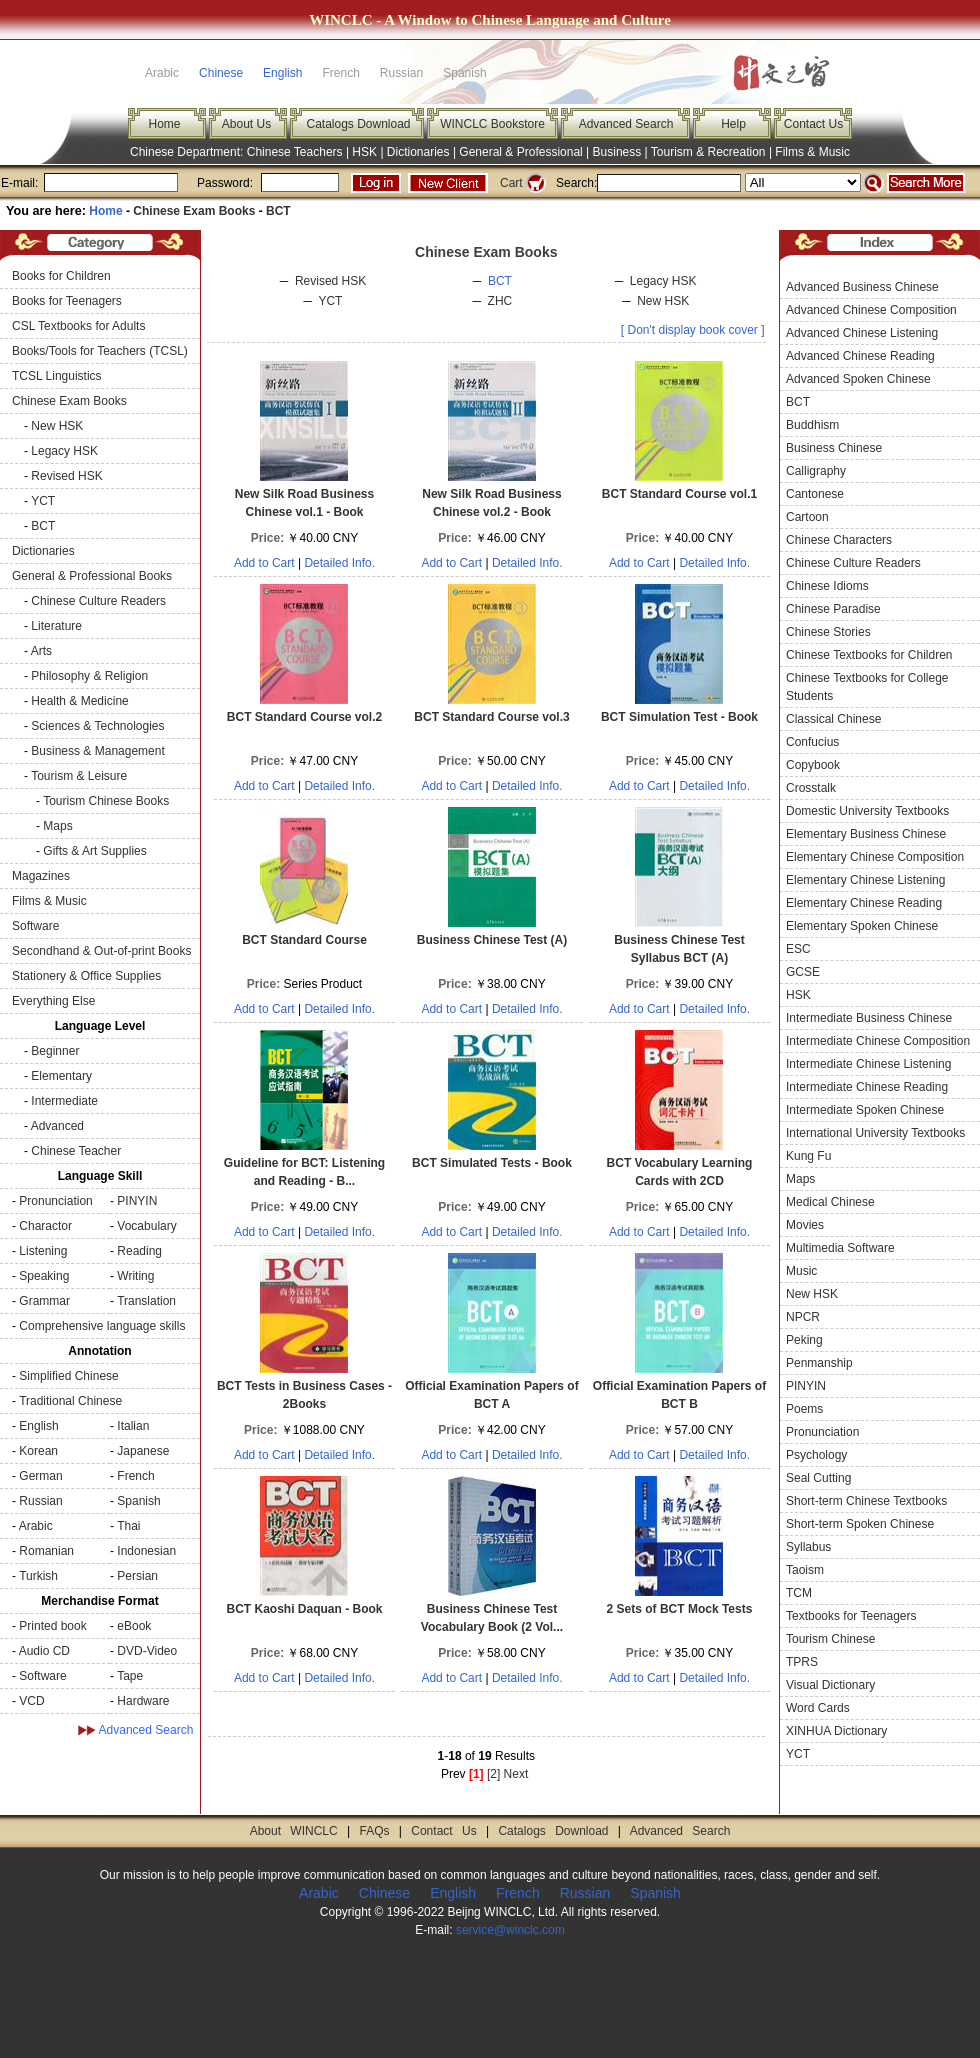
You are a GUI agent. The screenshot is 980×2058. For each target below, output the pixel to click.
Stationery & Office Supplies (86, 976)
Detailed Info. (339, 563)
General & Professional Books (92, 576)
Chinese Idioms (827, 586)
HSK (364, 152)
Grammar (44, 1301)
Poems (804, 1409)
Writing (135, 1276)
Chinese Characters (839, 540)
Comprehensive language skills (102, 1326)
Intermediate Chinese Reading (867, 1087)
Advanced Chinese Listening (862, 333)
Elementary (61, 1076)
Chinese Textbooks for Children (869, 655)
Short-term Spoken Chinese (860, 1524)
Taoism (805, 1570)
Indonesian (146, 1551)
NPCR (803, 1317)
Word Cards (818, 1708)
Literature (56, 626)
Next (516, 1774)
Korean (38, 1451)
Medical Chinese (830, 1202)
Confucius (812, 742)
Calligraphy (816, 471)
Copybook (813, 765)
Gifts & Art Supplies (94, 851)
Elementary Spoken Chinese (862, 926)
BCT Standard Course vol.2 (304, 717)
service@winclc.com (510, 1930)
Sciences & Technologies (97, 726)
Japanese (143, 1451)
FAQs (374, 1831)
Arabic (36, 1526)
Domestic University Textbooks (867, 811)
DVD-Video (147, 1651)
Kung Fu (808, 1156)
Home (164, 124)
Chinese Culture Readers (98, 601)
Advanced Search (626, 124)
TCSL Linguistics (57, 376)
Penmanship (819, 1363)
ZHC (500, 301)
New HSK (57, 426)
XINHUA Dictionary (836, 1731)
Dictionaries (418, 152)
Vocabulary (146, 1226)
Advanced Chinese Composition (871, 310)
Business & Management (97, 751)
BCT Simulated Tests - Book (492, 1163)
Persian (137, 1576)
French (135, 1476)
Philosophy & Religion (89, 676)
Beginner (55, 1051)
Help (733, 124)
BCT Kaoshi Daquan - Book (304, 1609)
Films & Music (812, 152)
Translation (146, 1301)
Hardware (143, 1701)
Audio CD (44, 1651)
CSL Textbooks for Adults (78, 326)
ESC (798, 949)
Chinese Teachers (295, 152)
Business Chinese (834, 448)
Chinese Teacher (76, 1151)
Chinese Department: (188, 152)
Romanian (46, 1551)
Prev (453, 1774)
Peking (804, 1340)
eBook (134, 1626)
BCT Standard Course (304, 940)
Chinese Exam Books (194, 211)
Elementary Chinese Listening (865, 880)
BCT (278, 211)
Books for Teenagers (67, 301)
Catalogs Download (358, 124)
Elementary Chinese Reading (864, 903)
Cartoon (807, 517)
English (282, 73)
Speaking (44, 1276)
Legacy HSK (64, 451)
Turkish (38, 1576)
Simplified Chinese (68, 1376)
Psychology (816, 1455)
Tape (130, 1676)
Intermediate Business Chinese (869, 1018)
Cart (511, 183)
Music (801, 1271)
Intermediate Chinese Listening (868, 1064)
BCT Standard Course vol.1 (679, 494)
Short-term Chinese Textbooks (866, 1501)
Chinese (221, 73)
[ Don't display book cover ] (693, 330)
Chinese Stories (828, 632)
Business (617, 152)
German (40, 1476)
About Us (246, 124)
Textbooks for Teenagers (851, 1616)
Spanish (138, 1501)
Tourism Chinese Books (106, 801)
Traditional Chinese (70, 1401)
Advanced (57, 1126)
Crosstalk (811, 788)
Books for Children (61, 276)
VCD (31, 1701)
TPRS (802, 1662)
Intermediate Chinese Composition (878, 1041)
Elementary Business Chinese (866, 834)
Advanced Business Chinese (862, 287)
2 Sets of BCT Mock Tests (680, 1609)
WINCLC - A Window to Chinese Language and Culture (490, 20)
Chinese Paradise (833, 609)
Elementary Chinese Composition (875, 857)
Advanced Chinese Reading (860, 356)
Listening (43, 1251)
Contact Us (813, 124)
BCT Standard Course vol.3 (491, 717)
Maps (57, 826)
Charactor (45, 1226)
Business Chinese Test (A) (492, 940)
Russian (40, 1501)
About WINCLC (294, 1831)
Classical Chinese (833, 719)
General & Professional (520, 152)
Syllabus (808, 1547)
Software (35, 926)
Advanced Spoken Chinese (858, 379)
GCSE (803, 972)
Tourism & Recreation (708, 152)
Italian (133, 1426)
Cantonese (815, 494)
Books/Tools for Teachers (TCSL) (100, 351)
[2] (493, 1774)
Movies (805, 1225)
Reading (139, 1251)
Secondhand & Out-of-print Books (101, 951)
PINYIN (137, 1201)
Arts (41, 651)
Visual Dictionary (830, 1685)
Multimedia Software (840, 1248)
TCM (799, 1593)
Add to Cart (264, 563)
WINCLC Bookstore (492, 124)
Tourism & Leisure (79, 776)
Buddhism (812, 425)
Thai (128, 1526)
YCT (43, 501)
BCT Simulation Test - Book (679, 717)
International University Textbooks (875, 1133)
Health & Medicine (79, 701)
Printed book (52, 1626)
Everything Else (53, 1001)
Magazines (41, 876)
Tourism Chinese (830, 1639)
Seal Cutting (818, 1478)
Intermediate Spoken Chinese (865, 1110)
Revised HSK (66, 476)
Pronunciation (55, 1201)
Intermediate (64, 1101)
